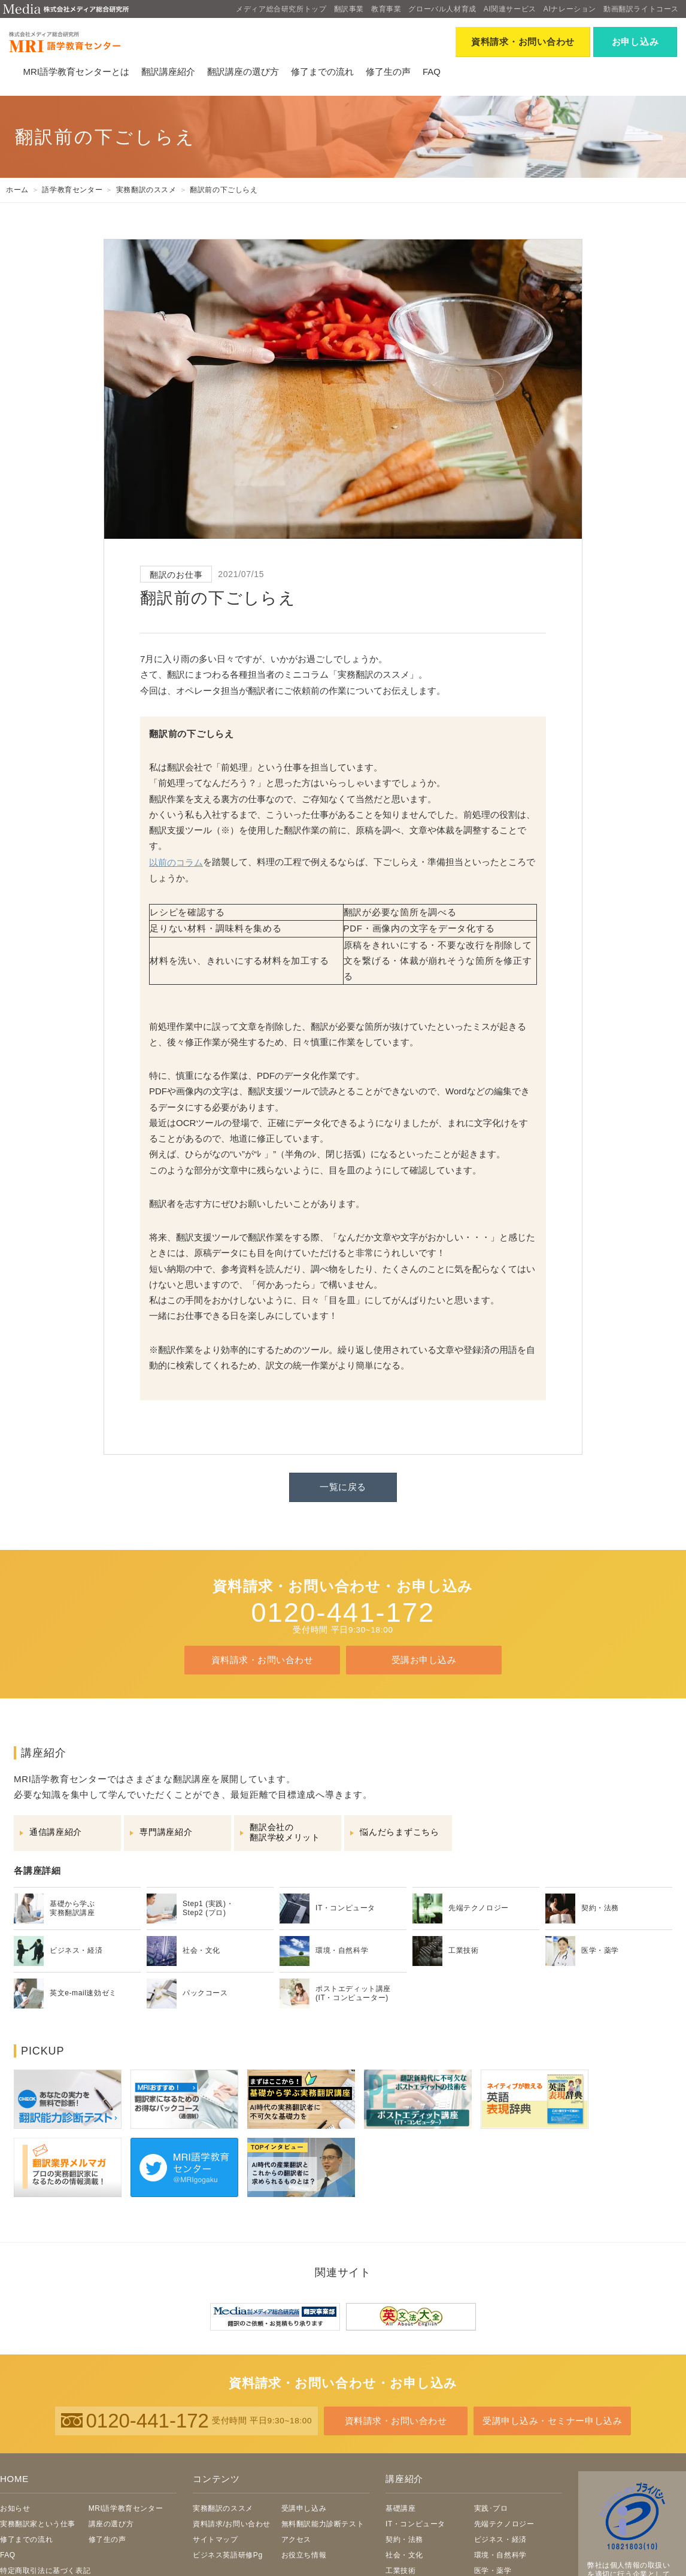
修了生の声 (388, 71)
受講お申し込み (424, 1660)
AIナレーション (570, 9)
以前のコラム (176, 862)
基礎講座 (400, 2508)
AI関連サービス (510, 9)
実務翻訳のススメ (223, 2508)
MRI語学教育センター (126, 2508)
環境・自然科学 (500, 2555)
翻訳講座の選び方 (243, 71)
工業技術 (400, 2570)
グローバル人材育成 (442, 9)
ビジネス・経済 (500, 2539)
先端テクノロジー (504, 2524)
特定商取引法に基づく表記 (45, 2570)
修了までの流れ (322, 71)
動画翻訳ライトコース (641, 9)
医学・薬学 (493, 2570)
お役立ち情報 (304, 2555)
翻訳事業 (349, 9)
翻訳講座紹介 (168, 71)
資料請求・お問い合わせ (262, 1660)
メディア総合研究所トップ (281, 9)
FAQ (432, 71)
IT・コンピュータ (415, 2524)
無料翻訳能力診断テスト (323, 2524)
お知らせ (15, 2508)
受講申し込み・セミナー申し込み (552, 2421)
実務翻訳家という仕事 (37, 2524)
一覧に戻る (343, 1487)
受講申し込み (304, 2508)
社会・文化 (404, 2555)
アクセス (296, 2539)
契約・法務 (404, 2539)
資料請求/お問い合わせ (232, 2524)
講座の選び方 (111, 2524)
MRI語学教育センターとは (76, 71)
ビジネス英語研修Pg (228, 2555)
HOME (14, 2479)
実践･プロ (491, 2508)
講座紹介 (404, 2479)
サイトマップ (215, 2539)
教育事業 (386, 9)
